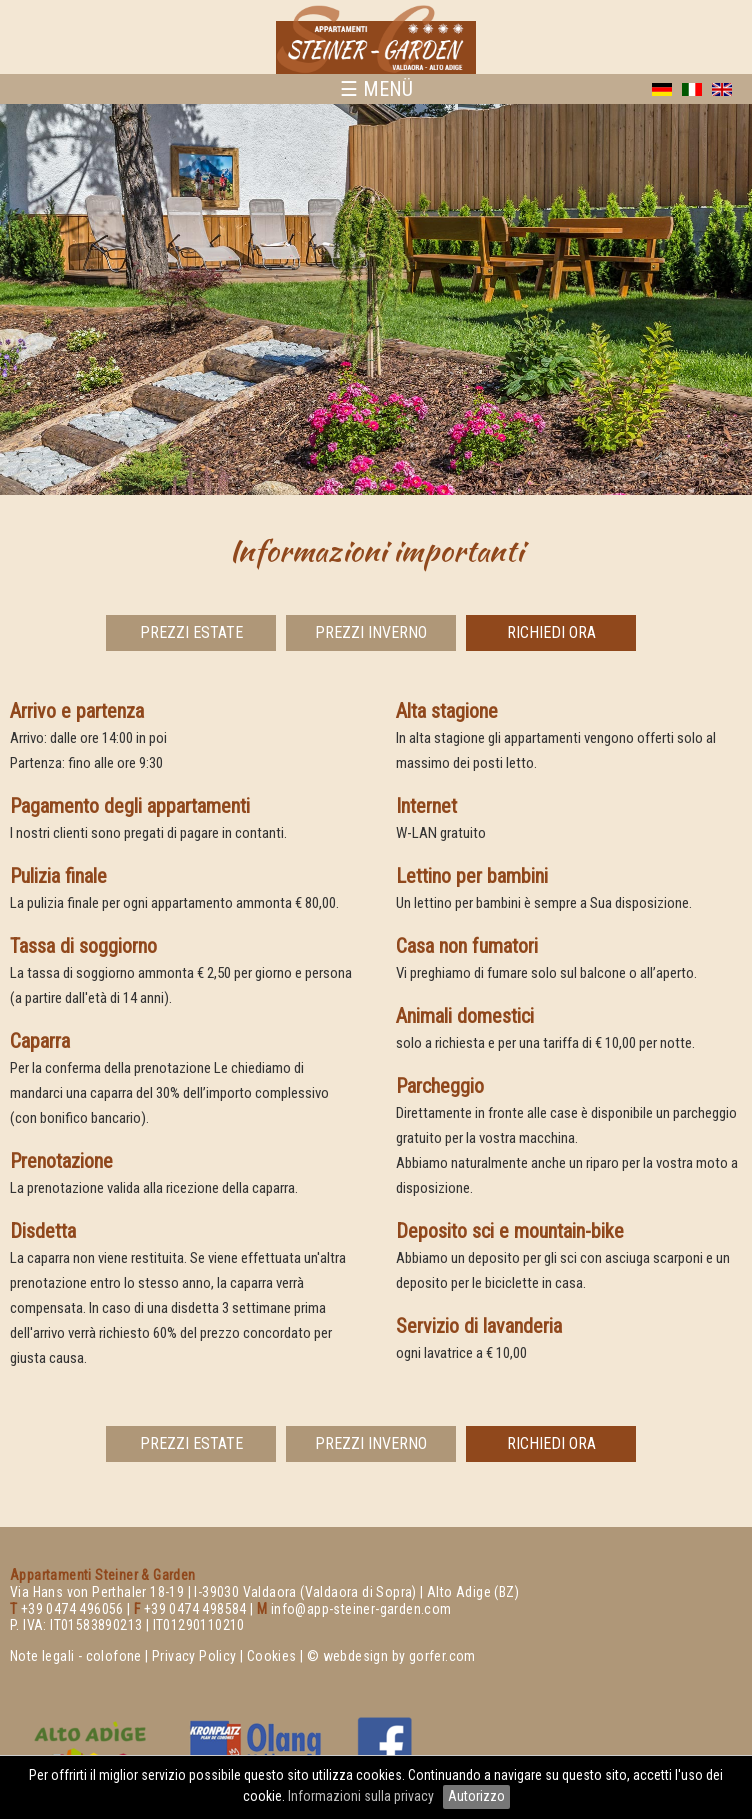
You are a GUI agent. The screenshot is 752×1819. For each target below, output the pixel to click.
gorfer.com (442, 1656)
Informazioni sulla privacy (362, 1796)
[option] (376, 299)
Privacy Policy (194, 1656)
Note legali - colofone (76, 1656)
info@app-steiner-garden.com (361, 1609)
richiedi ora (551, 632)
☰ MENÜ (376, 89)
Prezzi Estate (191, 632)
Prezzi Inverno (371, 632)
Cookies (272, 1656)
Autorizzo (476, 1796)
